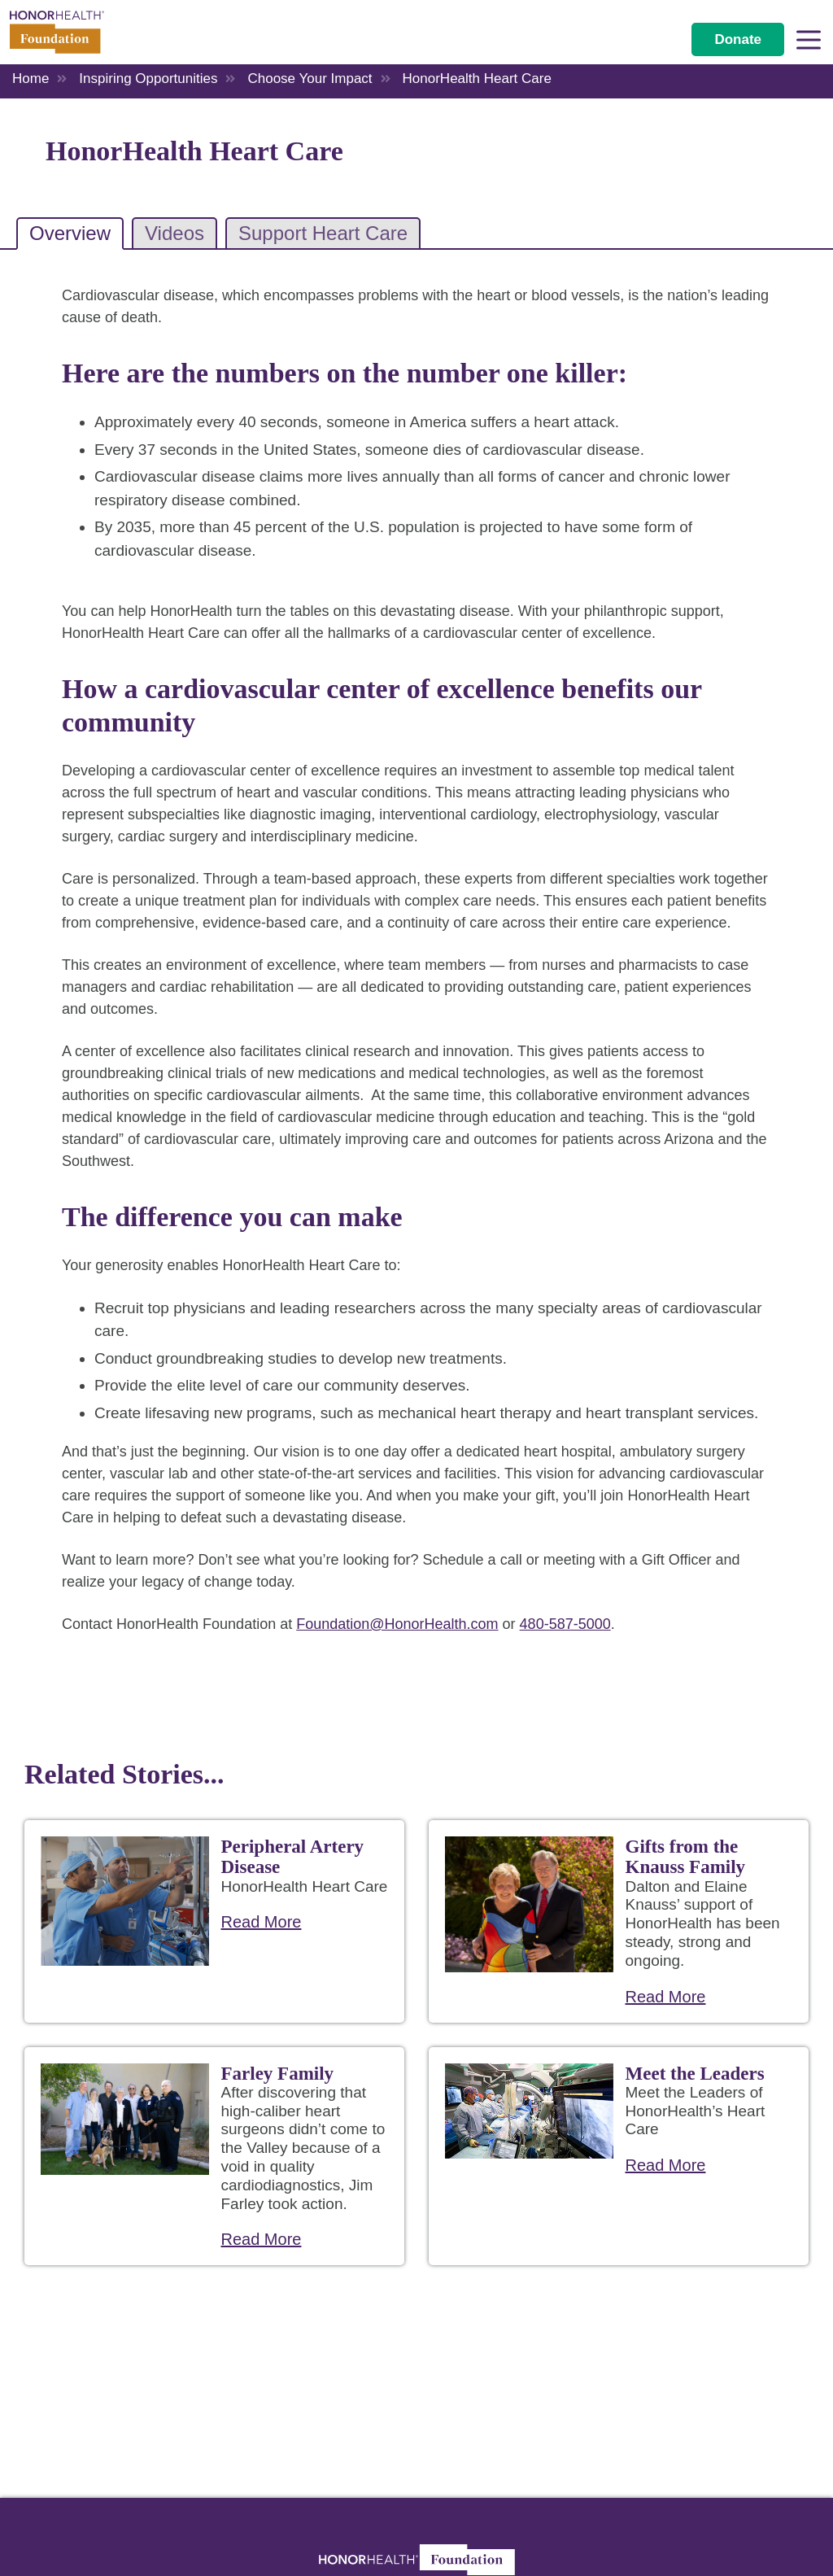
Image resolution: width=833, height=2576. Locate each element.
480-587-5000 (565, 1624)
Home (30, 78)
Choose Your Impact (309, 78)
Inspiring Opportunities (148, 78)
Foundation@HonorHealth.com (397, 1624)
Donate (737, 39)
